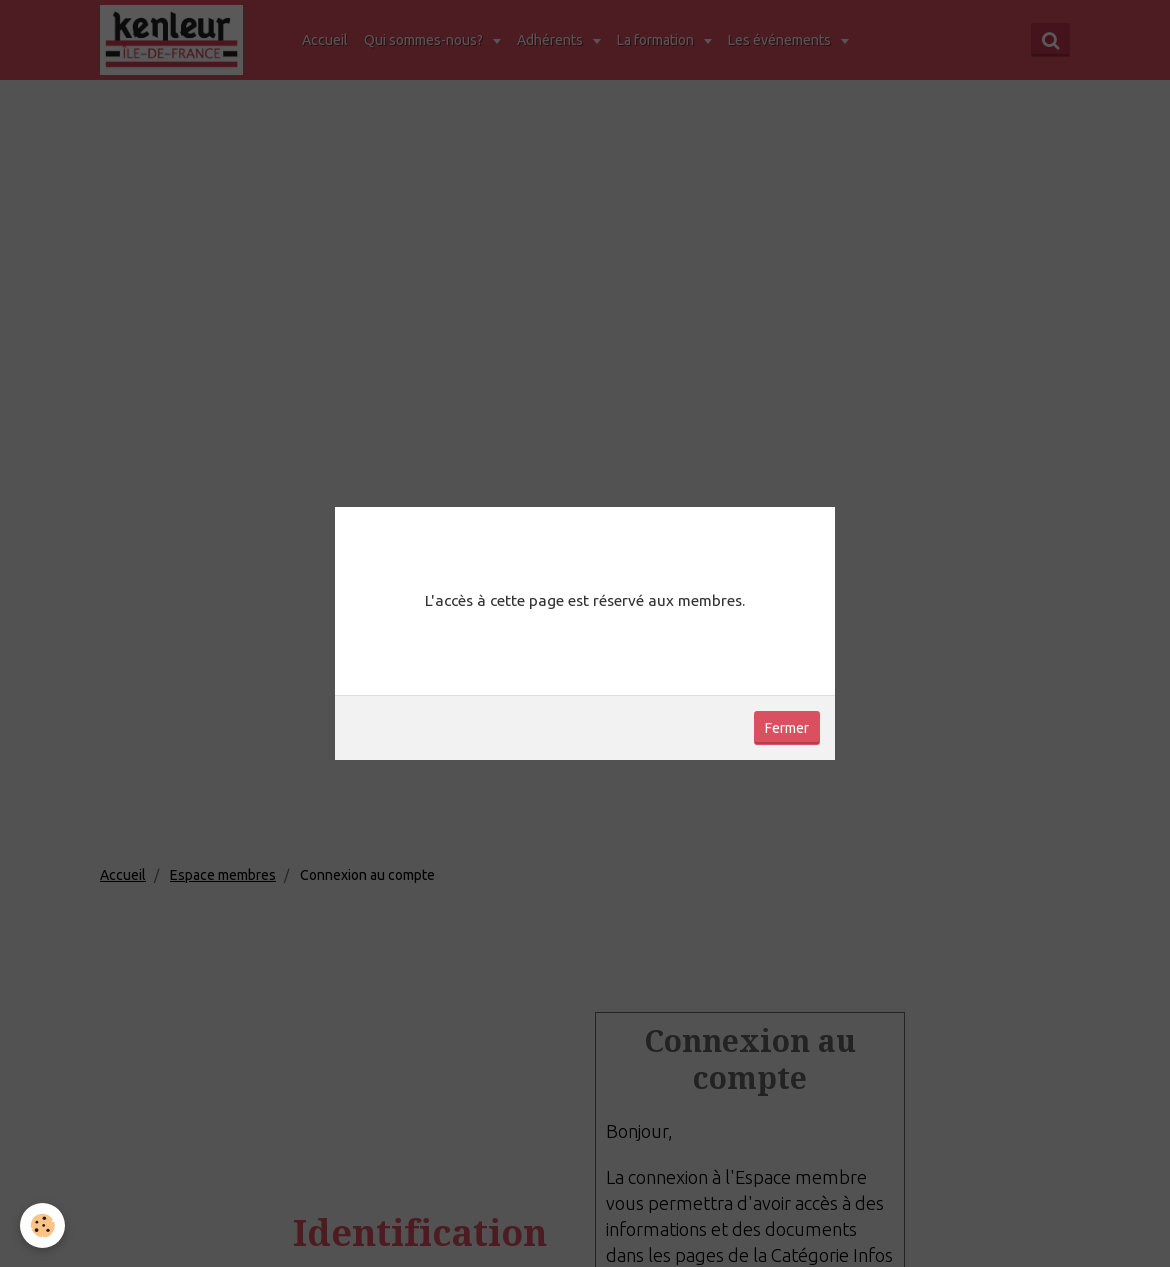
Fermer (787, 728)
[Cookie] (42, 1225)
